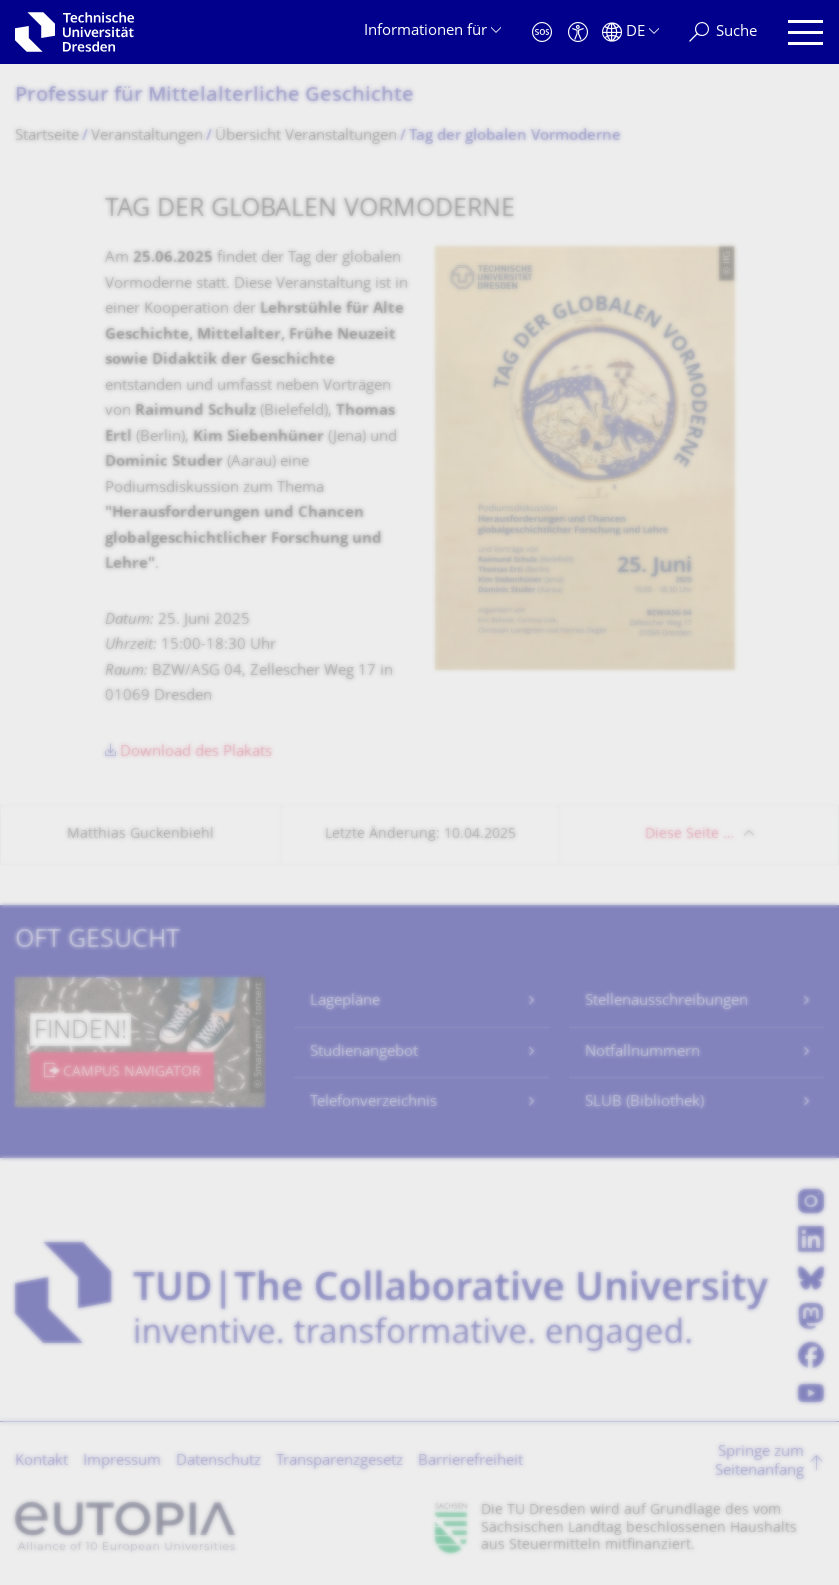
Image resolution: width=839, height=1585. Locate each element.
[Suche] (723, 32)
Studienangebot (364, 1052)
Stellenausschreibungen (666, 1001)
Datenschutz (218, 1461)
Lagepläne (345, 1001)
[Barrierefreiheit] (578, 32)
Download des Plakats (196, 752)
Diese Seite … (689, 834)
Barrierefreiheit (470, 1461)
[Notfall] (542, 32)
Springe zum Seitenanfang (759, 1462)
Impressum (122, 1461)
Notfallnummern (642, 1052)
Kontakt (41, 1461)
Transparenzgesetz (339, 1461)
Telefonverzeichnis (373, 1102)
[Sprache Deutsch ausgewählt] (630, 32)
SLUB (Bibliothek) (644, 1102)
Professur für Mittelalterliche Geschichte (214, 96)
